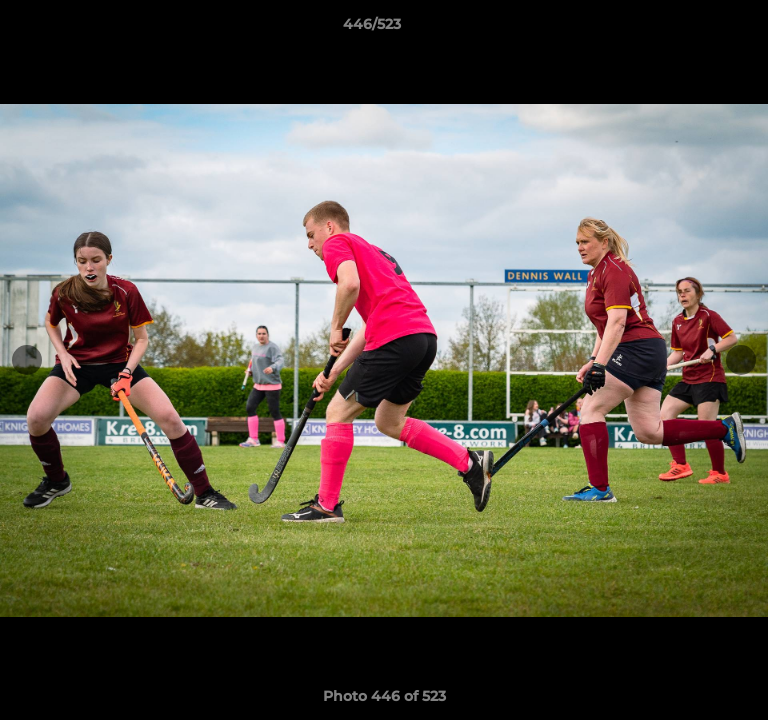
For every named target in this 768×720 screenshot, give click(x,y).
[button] (696, 29)
